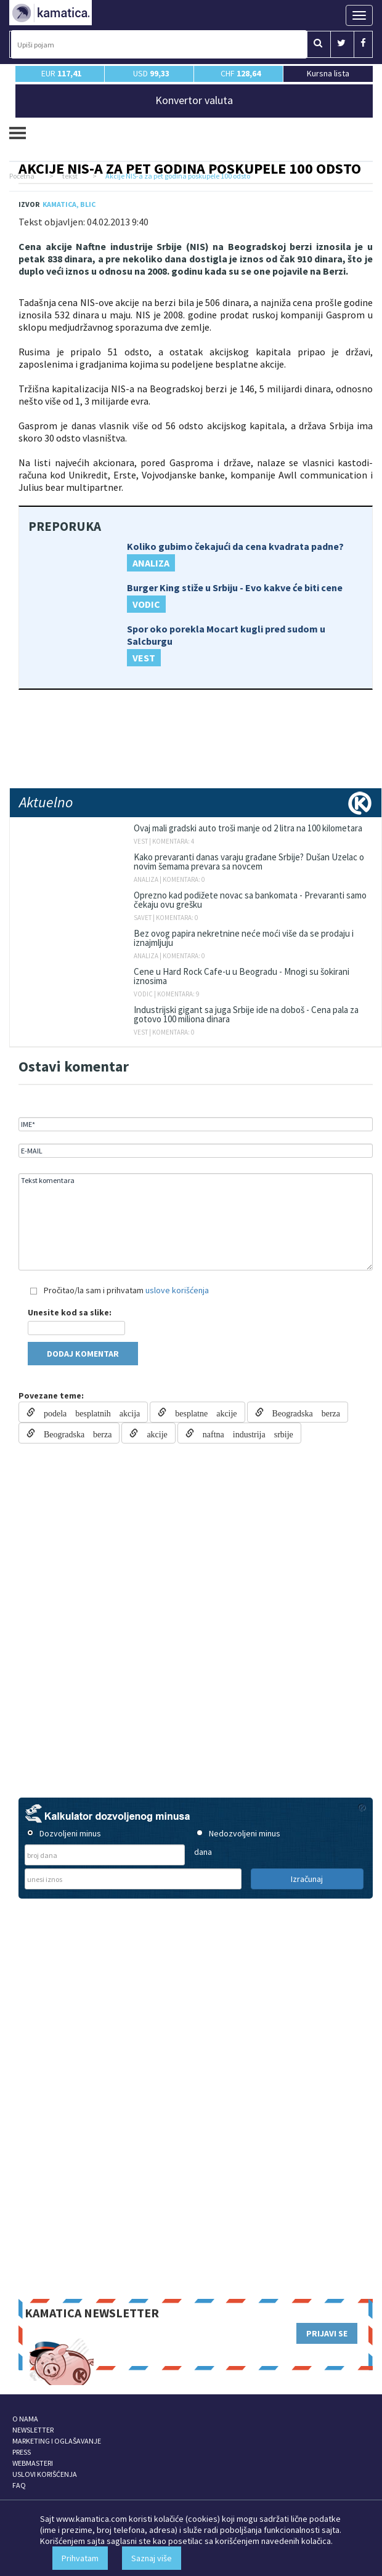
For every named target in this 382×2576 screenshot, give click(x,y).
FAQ (19, 2485)
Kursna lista (328, 73)
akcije (152, 1433)
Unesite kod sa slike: (70, 1312)
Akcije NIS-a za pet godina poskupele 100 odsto (189, 168)
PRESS (21, 2452)
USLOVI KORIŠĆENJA (44, 2474)
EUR (61, 73)
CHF (241, 73)
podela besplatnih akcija (87, 1412)
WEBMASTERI (32, 2463)
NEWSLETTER (33, 2429)
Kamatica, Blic (69, 204)
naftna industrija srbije (243, 1433)
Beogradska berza (302, 1412)
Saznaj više (151, 2558)
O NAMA (25, 2418)
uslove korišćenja (177, 1290)
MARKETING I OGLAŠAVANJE (56, 2440)
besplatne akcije (201, 1412)
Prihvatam (80, 2558)
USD (151, 73)
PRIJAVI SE (326, 2333)
